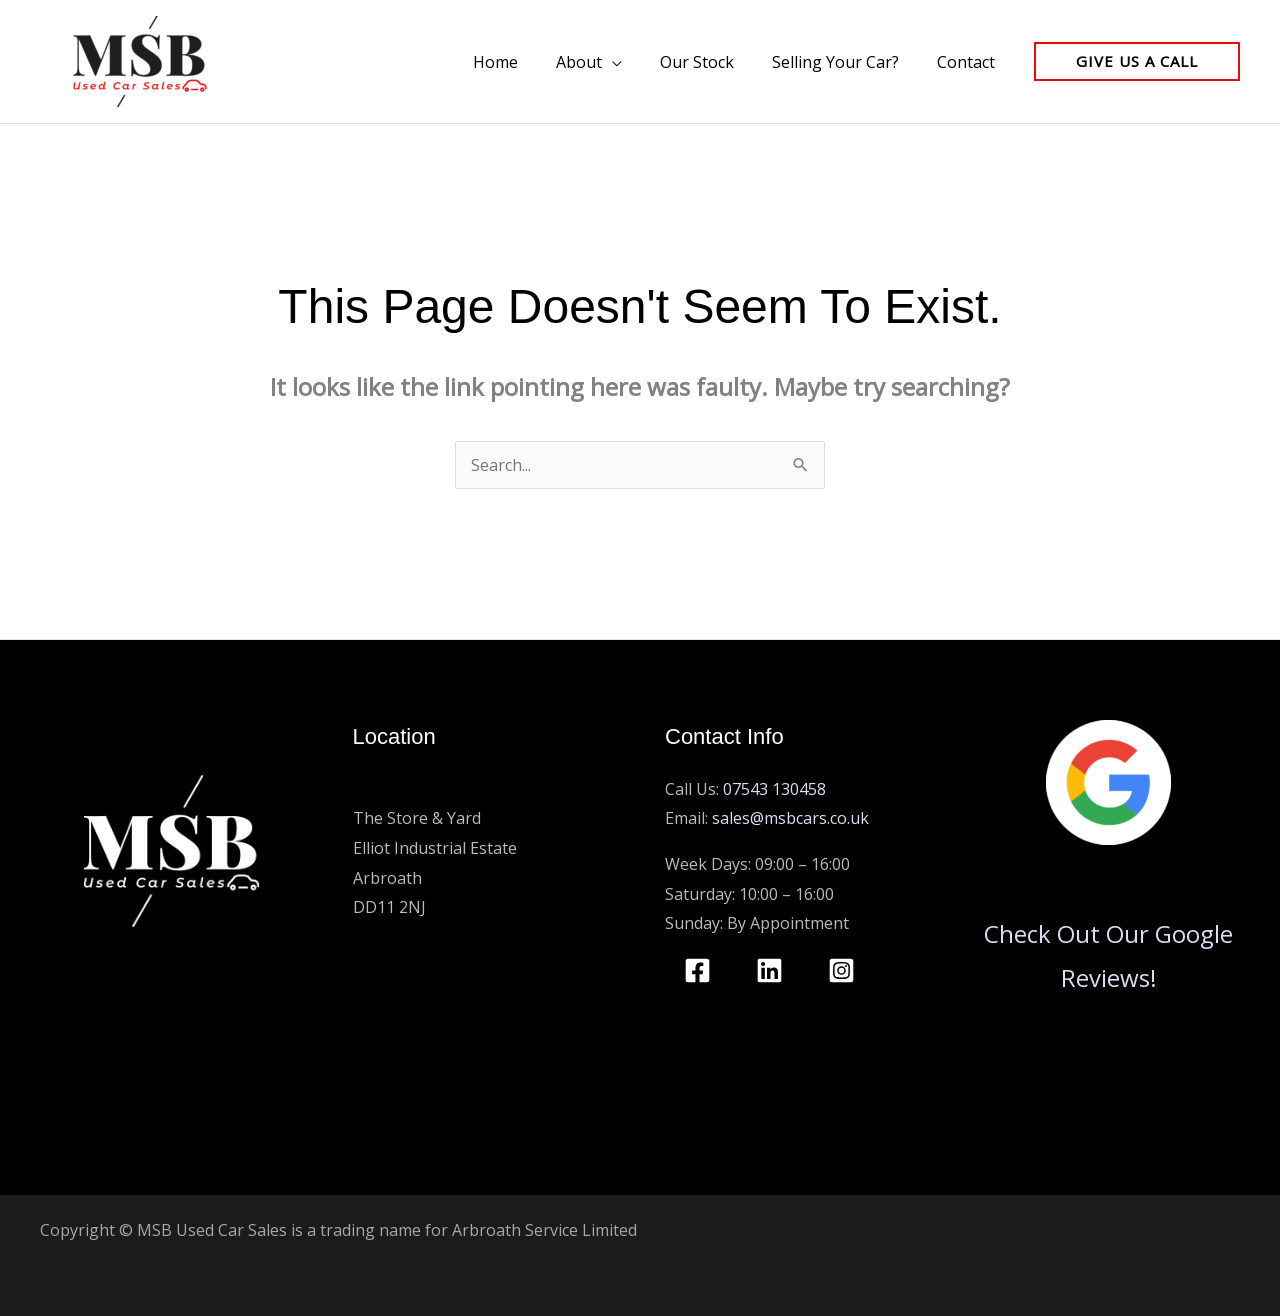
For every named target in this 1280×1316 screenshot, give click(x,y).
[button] (1137, 61)
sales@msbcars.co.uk (790, 818)
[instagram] (845, 970)
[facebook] (701, 970)
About (600, 62)
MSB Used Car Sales (428, 789)
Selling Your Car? (844, 62)
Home (522, 62)
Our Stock (712, 62)
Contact (969, 62)
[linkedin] (773, 970)
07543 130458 (774, 789)
